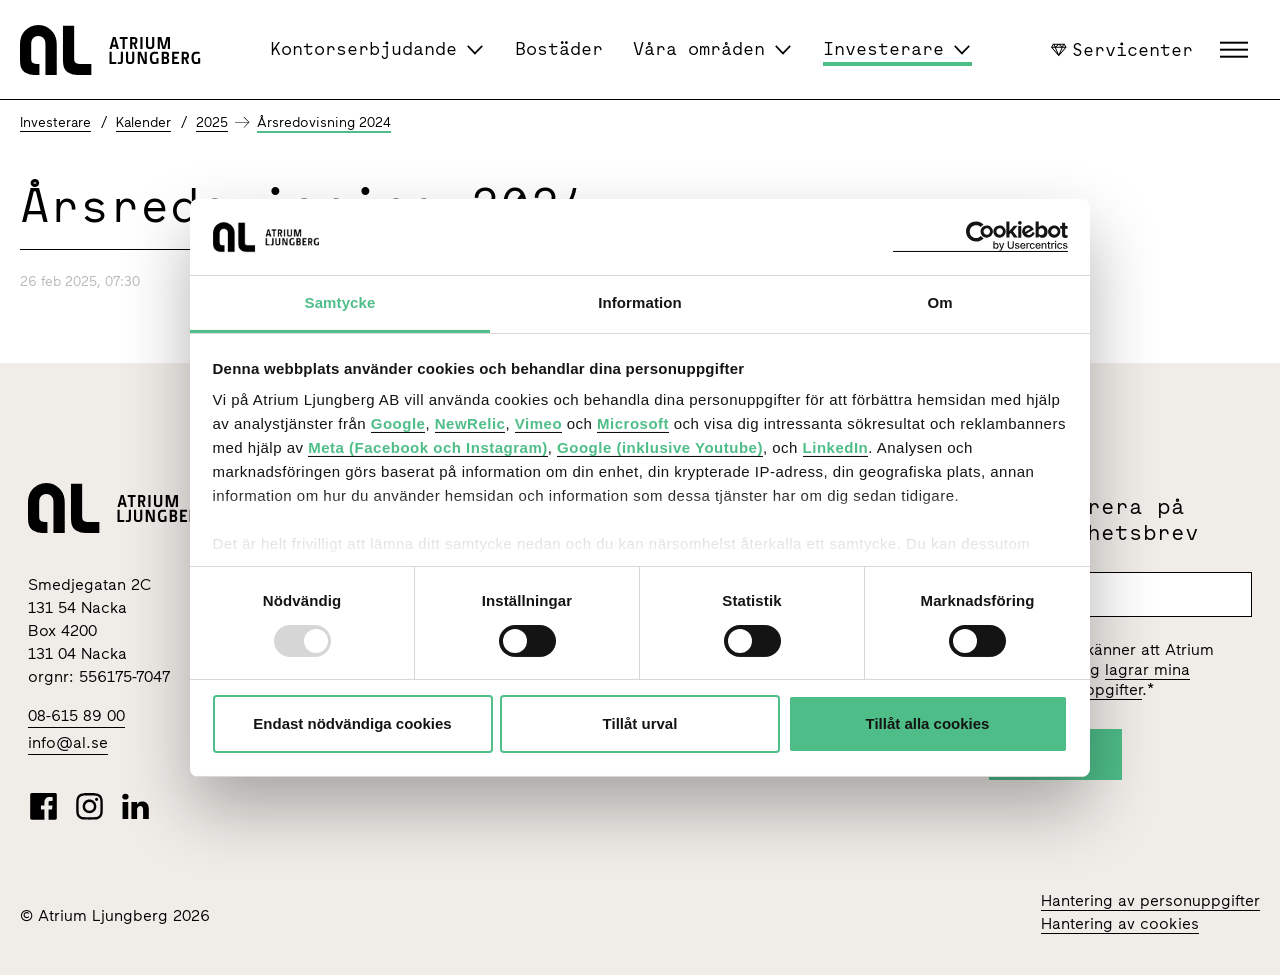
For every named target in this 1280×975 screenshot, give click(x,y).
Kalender (143, 122)
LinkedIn (836, 447)
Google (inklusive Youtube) (660, 447)
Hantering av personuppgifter (1150, 900)
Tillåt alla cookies (928, 723)
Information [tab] (640, 302)
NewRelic (470, 423)
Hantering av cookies (1120, 923)
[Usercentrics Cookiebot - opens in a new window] (980, 236)
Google (398, 423)
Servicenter (1122, 49)
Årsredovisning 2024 (324, 122)
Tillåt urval (640, 723)
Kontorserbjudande (363, 48)
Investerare (883, 48)
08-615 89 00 (76, 715)
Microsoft (633, 423)
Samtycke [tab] (340, 302)
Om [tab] (939, 302)
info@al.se (68, 742)
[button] (1236, 50)
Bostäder (559, 48)
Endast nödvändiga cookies (352, 723)
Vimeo (538, 423)
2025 (212, 122)
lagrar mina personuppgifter (1107, 679)
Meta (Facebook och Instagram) (428, 447)
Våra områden (699, 48)
